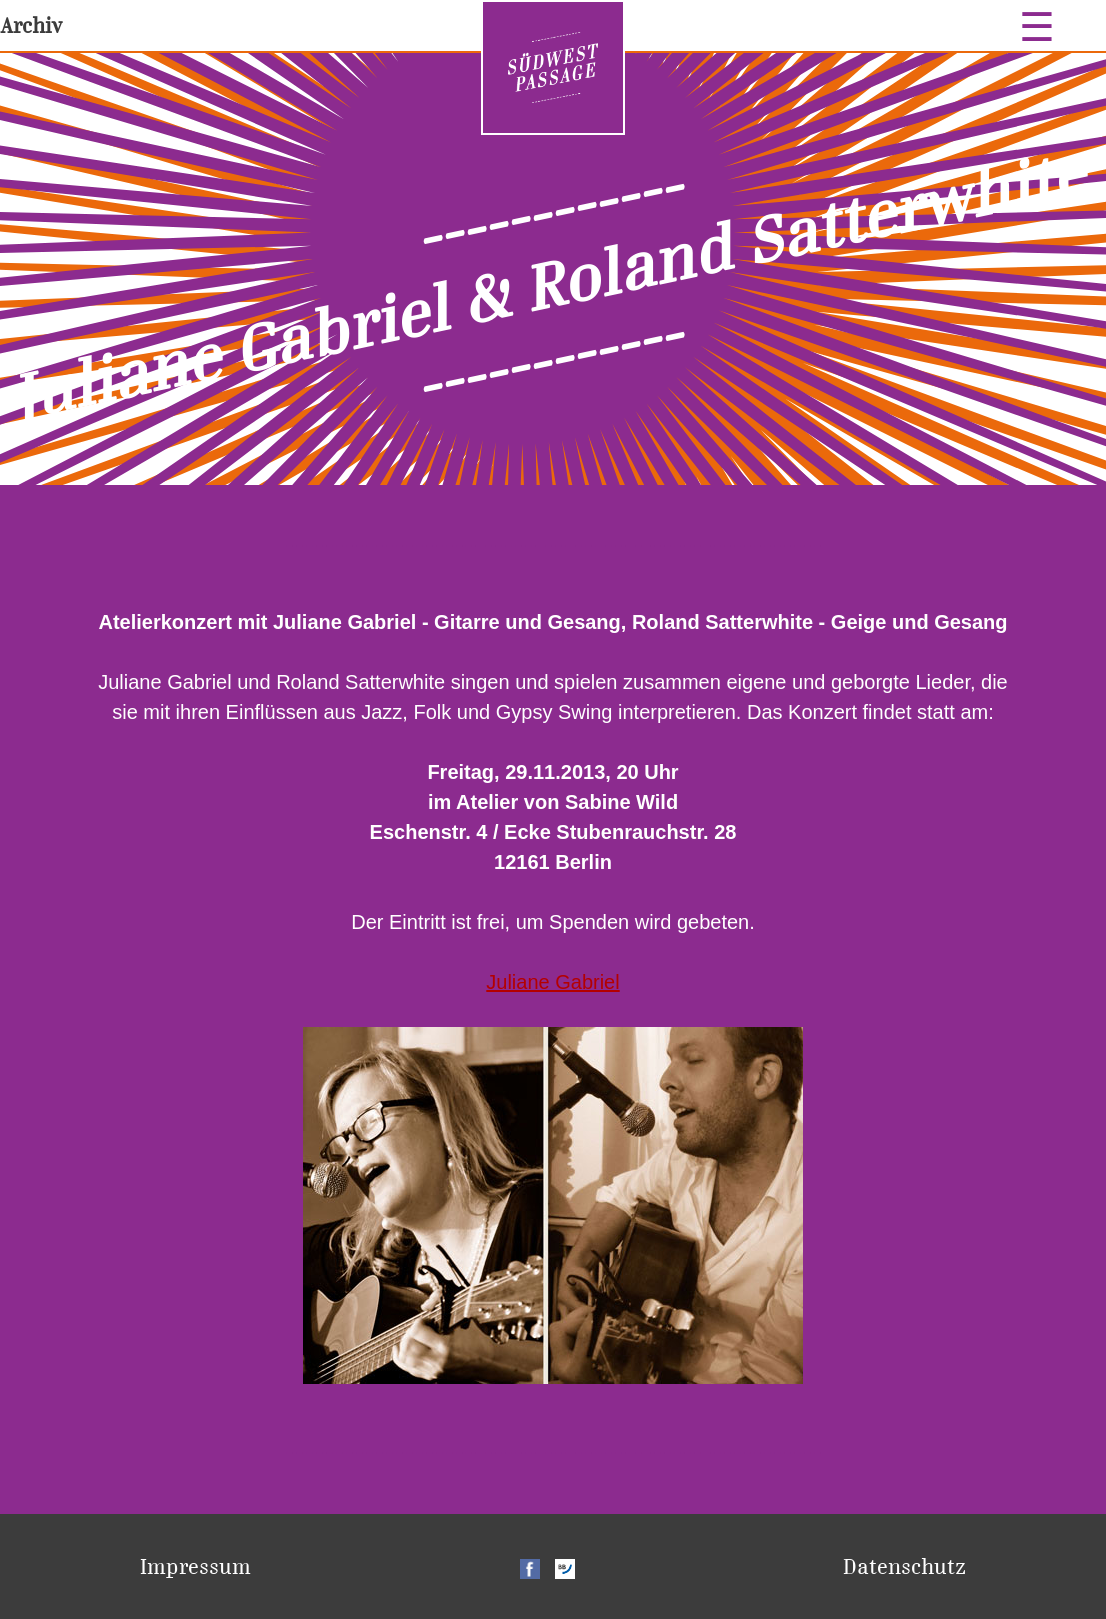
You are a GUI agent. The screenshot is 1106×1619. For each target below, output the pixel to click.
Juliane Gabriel (552, 982)
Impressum (195, 1566)
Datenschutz (904, 1566)
